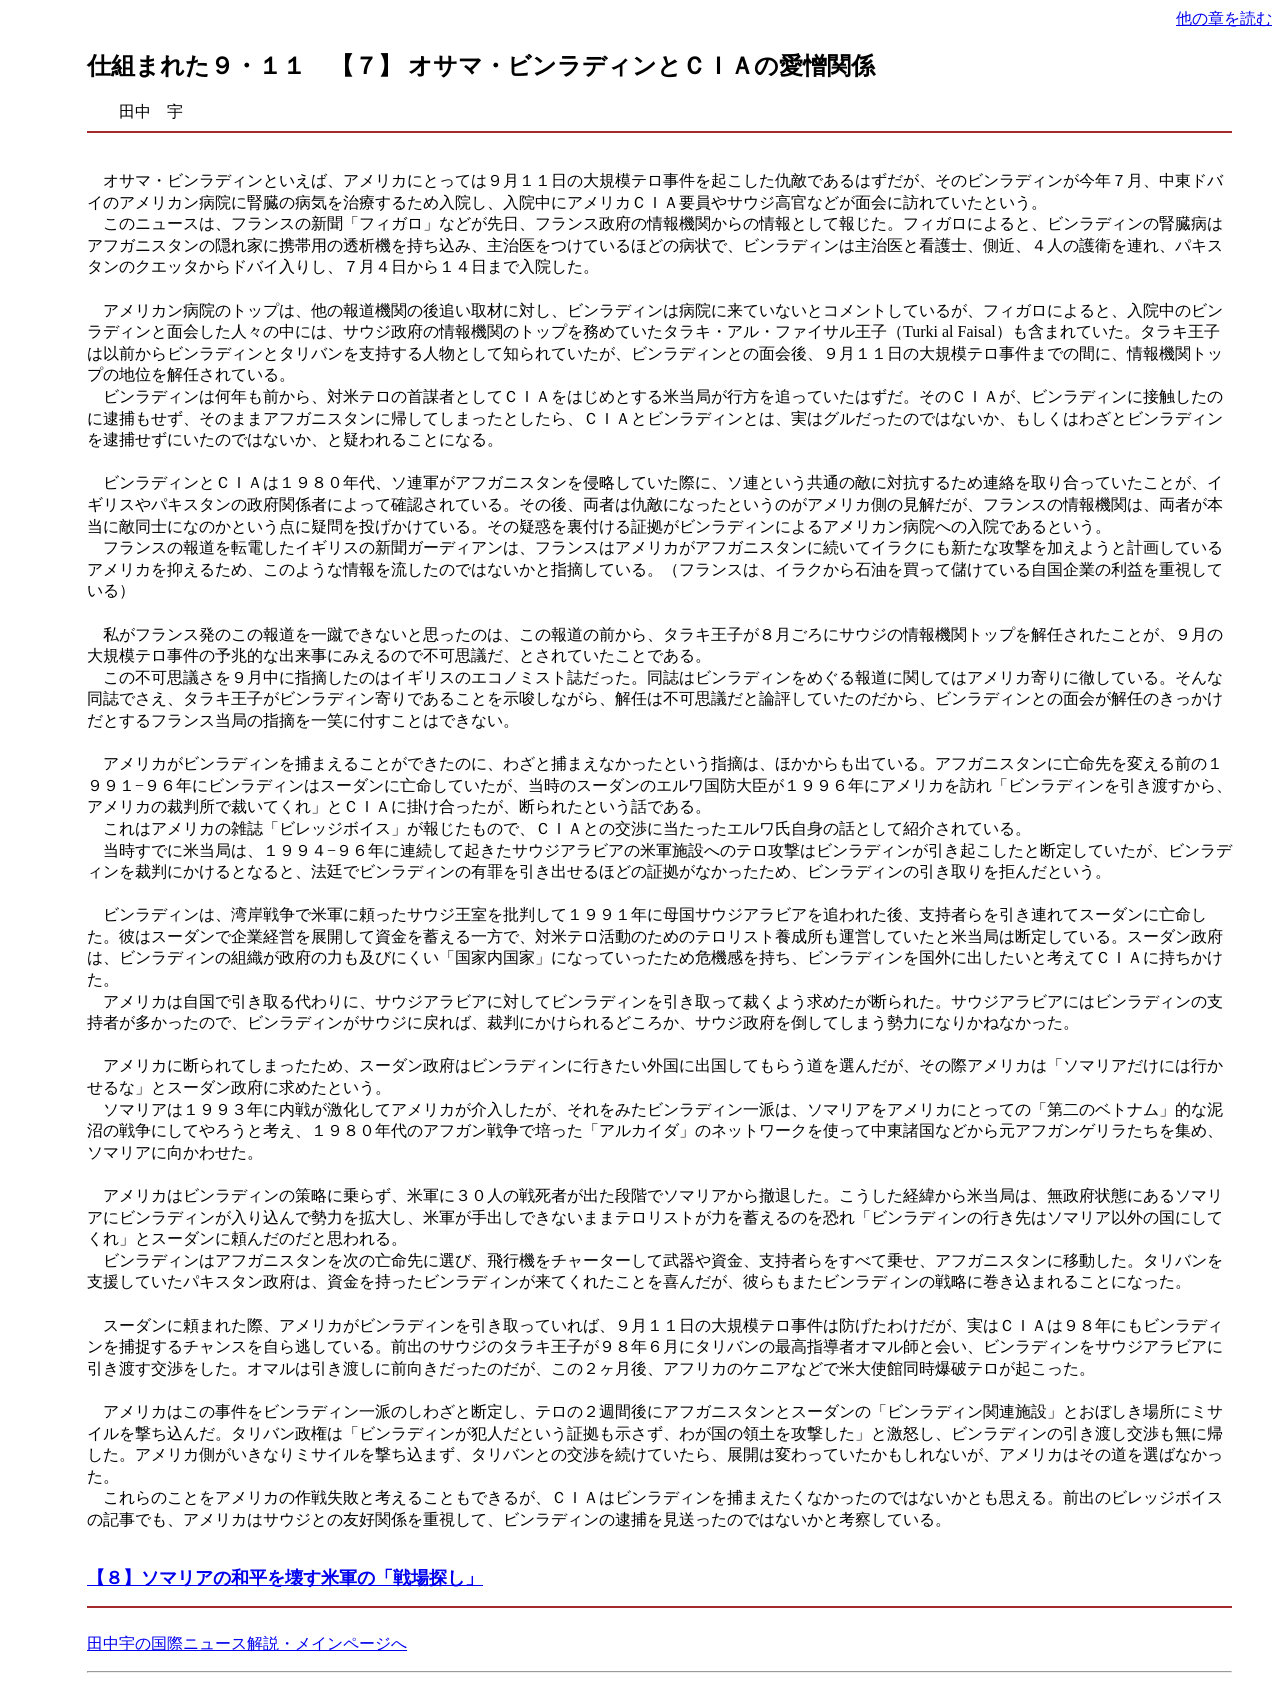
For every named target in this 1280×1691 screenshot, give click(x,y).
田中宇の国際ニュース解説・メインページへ (247, 1643)
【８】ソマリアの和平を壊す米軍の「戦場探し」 (285, 1578)
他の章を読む (1224, 18)
